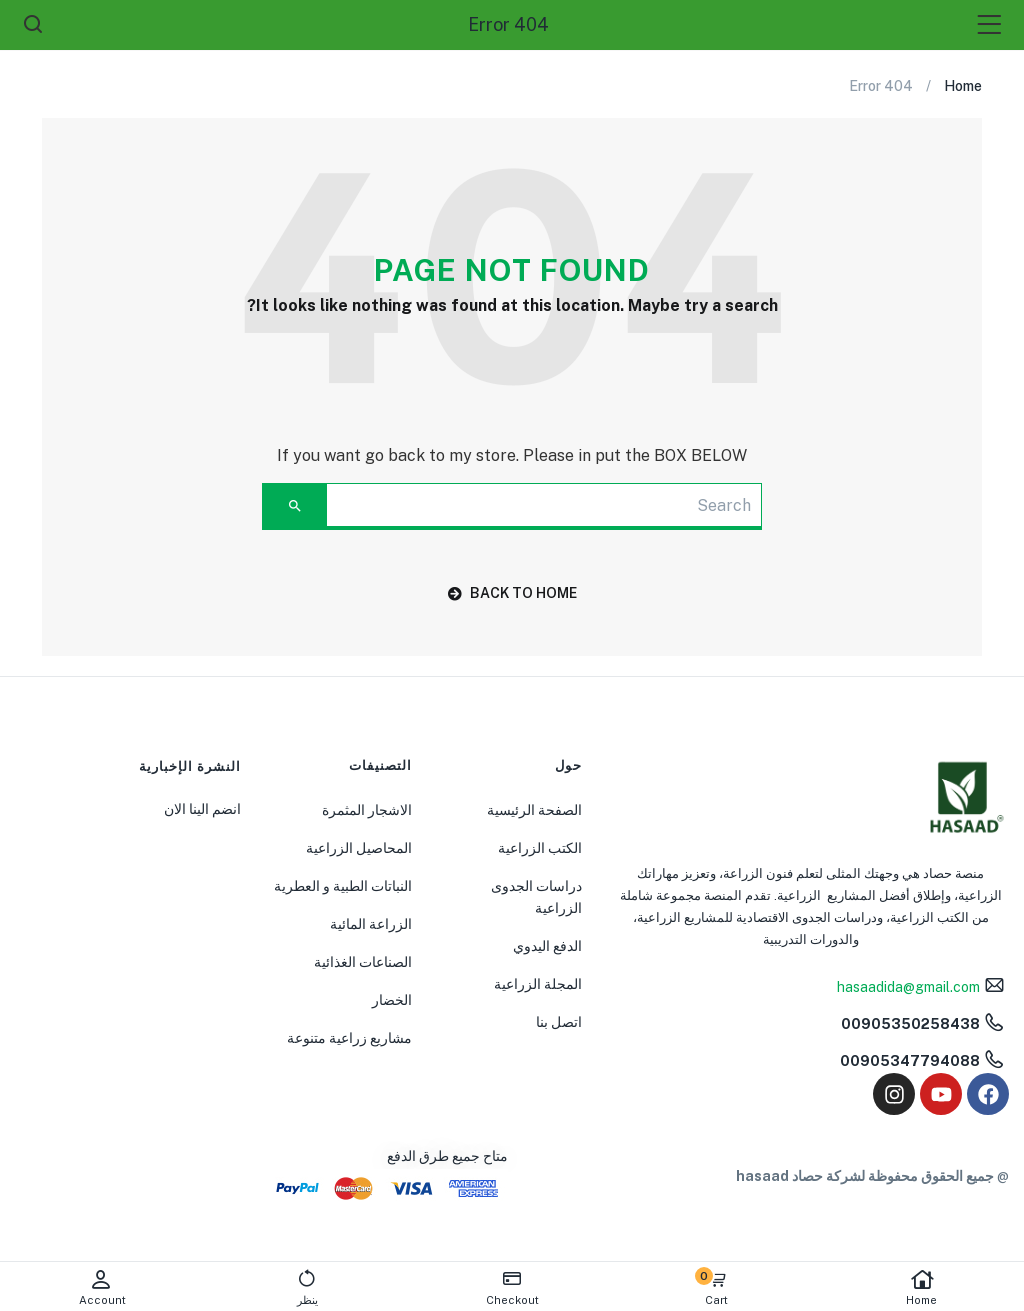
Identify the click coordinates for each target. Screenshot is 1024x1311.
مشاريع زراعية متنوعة (349, 1038)
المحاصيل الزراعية (359, 848)
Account (102, 1287)
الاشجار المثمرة (367, 810)
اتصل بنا (559, 1022)
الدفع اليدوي (547, 946)
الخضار (392, 1000)
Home (921, 1287)
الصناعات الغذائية (363, 962)
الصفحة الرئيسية (534, 810)
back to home (512, 593)
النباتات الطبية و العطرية (343, 886)
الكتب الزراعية (540, 848)
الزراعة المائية (371, 924)
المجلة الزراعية (538, 984)
